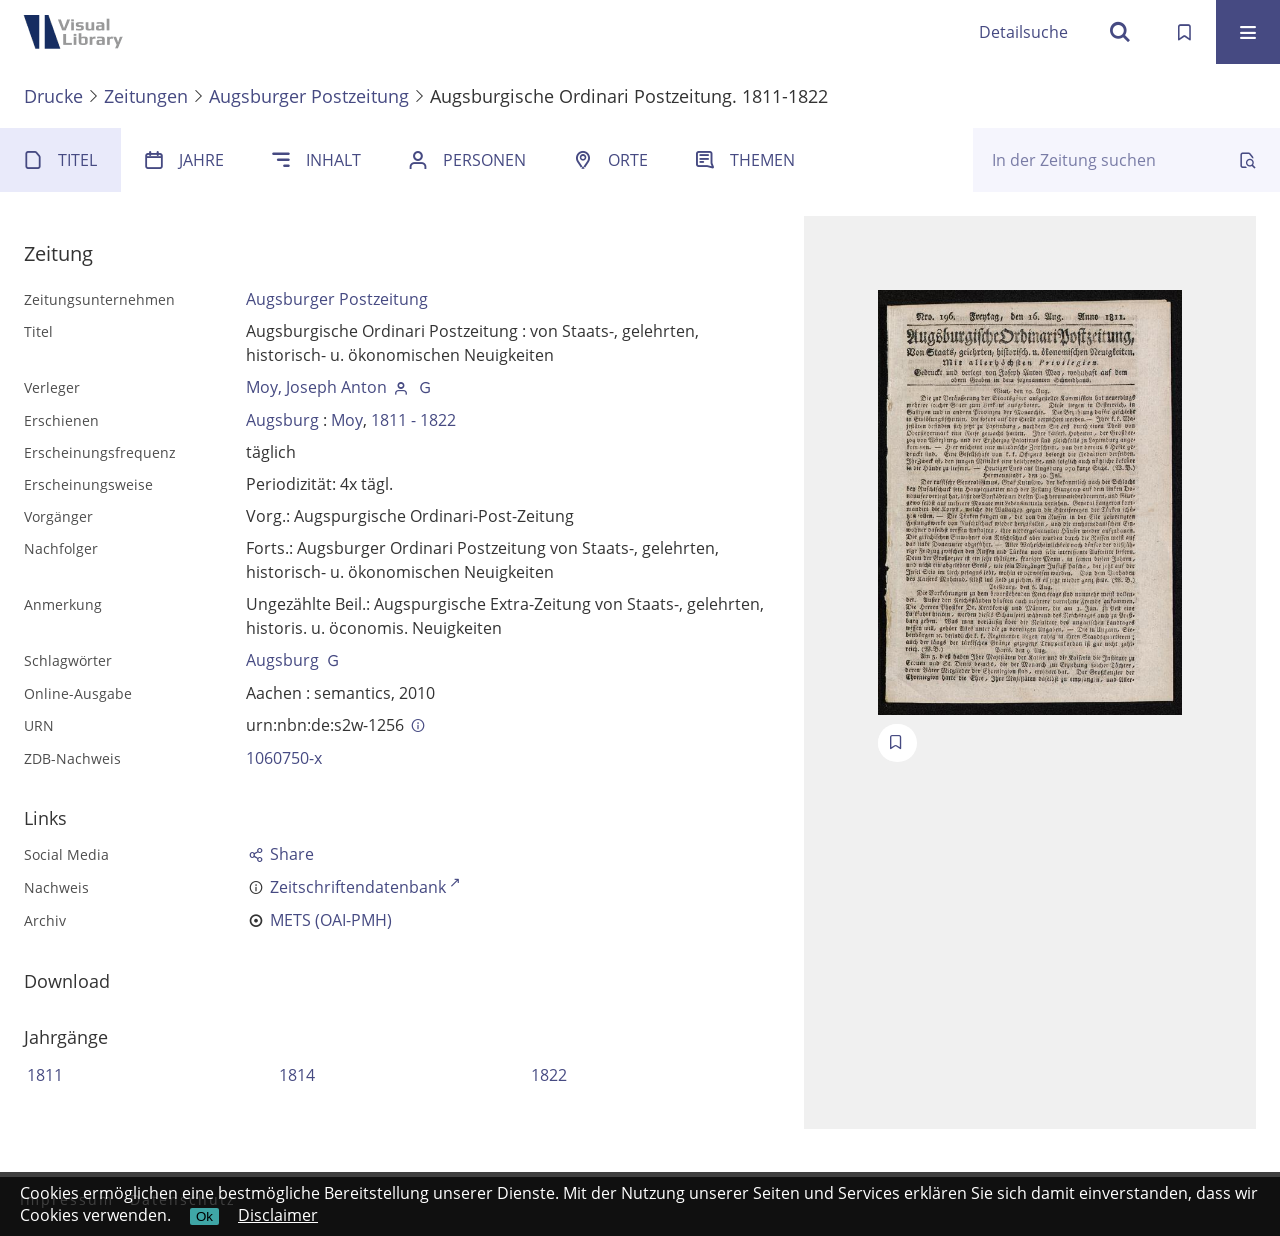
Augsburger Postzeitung (309, 96)
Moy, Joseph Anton (316, 387)
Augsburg (282, 420)
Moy (347, 420)
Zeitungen (146, 96)
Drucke (53, 96)
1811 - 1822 (413, 420)
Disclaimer (278, 1215)
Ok (204, 1216)
